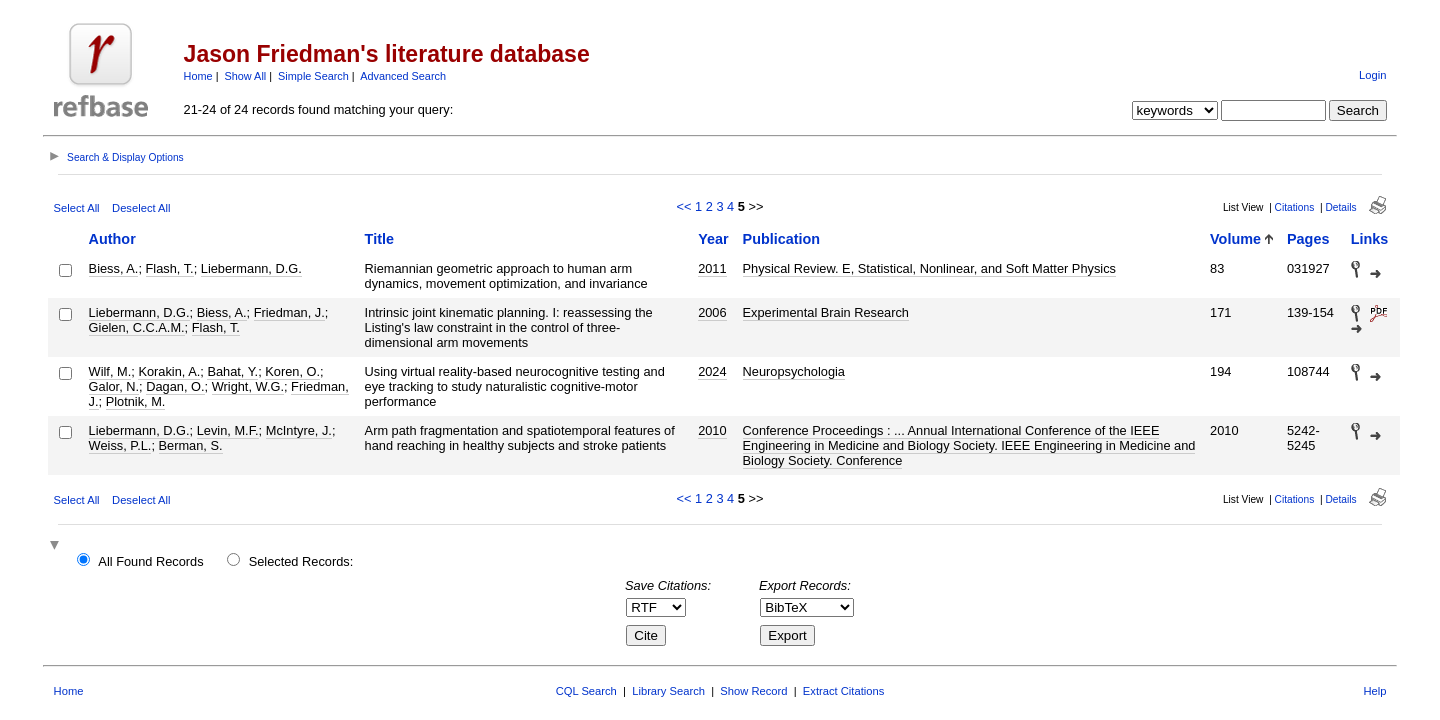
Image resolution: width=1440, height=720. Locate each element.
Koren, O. (292, 371)
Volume (1235, 239)
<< (684, 206)
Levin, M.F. (228, 430)
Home (198, 76)
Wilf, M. (110, 371)
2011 (712, 268)
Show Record (753, 691)
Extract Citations (843, 691)
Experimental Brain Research (826, 312)
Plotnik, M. (136, 401)
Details (1340, 207)
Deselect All (141, 208)
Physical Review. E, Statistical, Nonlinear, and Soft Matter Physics (929, 268)
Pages (1308, 239)
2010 (712, 430)
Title (379, 239)
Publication (782, 239)
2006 (712, 312)
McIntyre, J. (299, 430)
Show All (246, 76)
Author (112, 239)
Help (1374, 691)
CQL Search (586, 691)
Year (713, 239)
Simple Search (313, 76)
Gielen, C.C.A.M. (137, 327)
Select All (77, 208)
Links (1370, 239)
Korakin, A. (169, 371)
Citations (1295, 207)
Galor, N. (114, 386)
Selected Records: (301, 561)
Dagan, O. (175, 386)
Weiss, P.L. (120, 445)
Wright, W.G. (248, 386)
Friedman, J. (289, 312)
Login (1372, 75)
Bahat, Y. (232, 371)
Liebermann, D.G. (251, 268)
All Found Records (150, 561)
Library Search (668, 691)
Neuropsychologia (794, 371)
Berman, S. (191, 445)
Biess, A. (114, 268)
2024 (712, 371)
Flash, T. (170, 268)
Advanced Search (403, 76)
